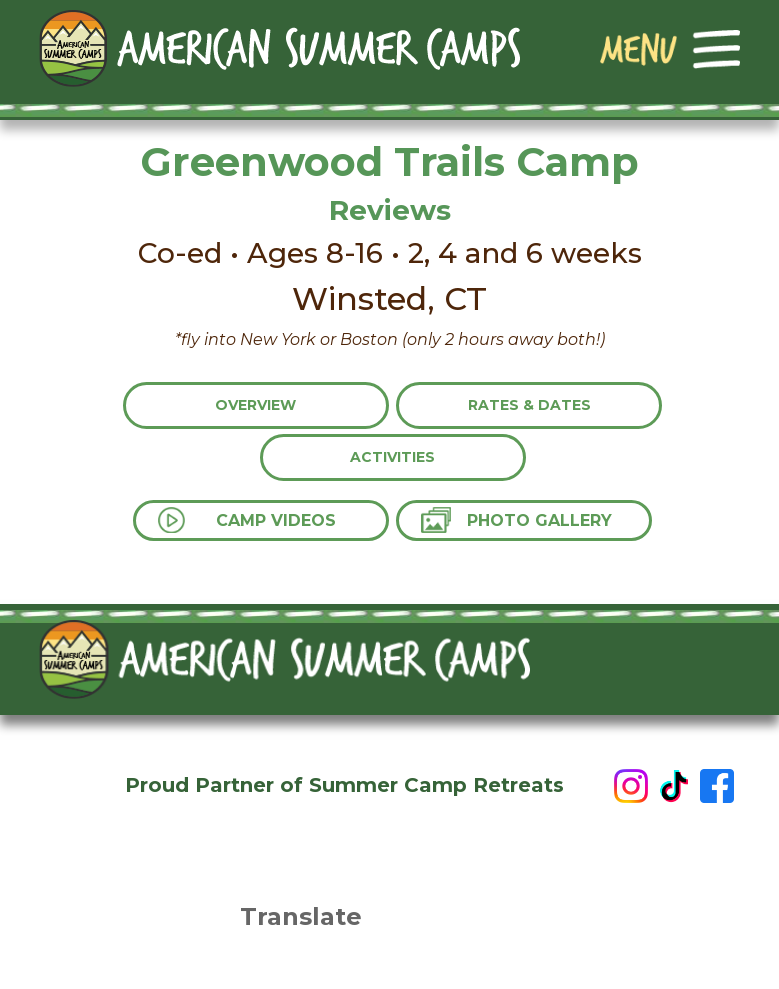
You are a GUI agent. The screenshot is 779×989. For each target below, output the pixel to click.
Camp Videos (276, 520)
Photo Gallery (539, 520)
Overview (255, 405)
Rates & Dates (529, 405)
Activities (392, 457)
